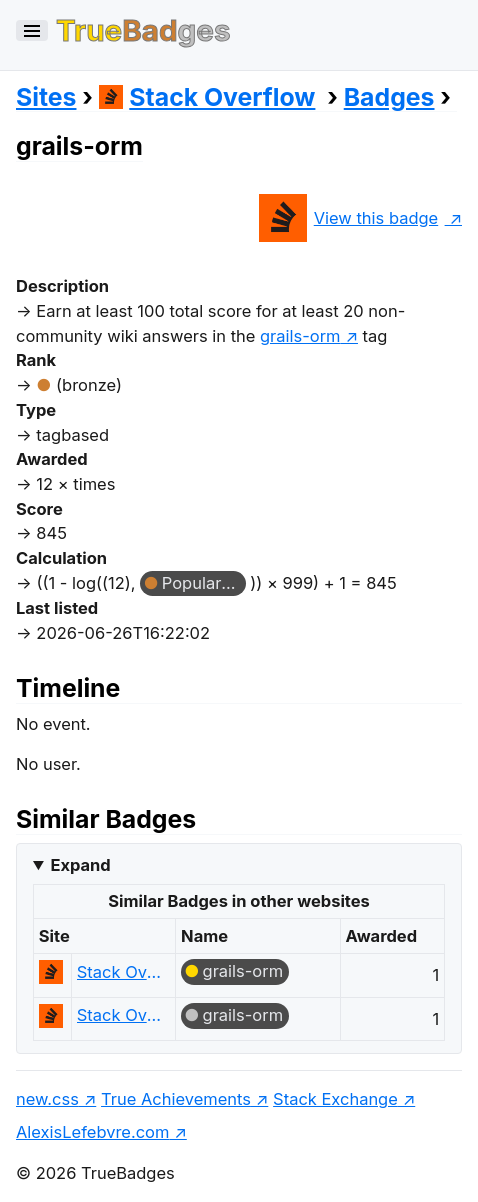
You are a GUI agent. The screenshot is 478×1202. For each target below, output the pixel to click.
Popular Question (204, 583)
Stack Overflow (207, 97)
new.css (47, 1099)
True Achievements (176, 1099)
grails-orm (243, 971)
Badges (389, 97)
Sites (46, 97)
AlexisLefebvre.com (92, 1132)
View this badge (348, 218)
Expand (80, 865)
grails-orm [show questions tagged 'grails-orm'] (300, 336)
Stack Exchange (335, 1099)
